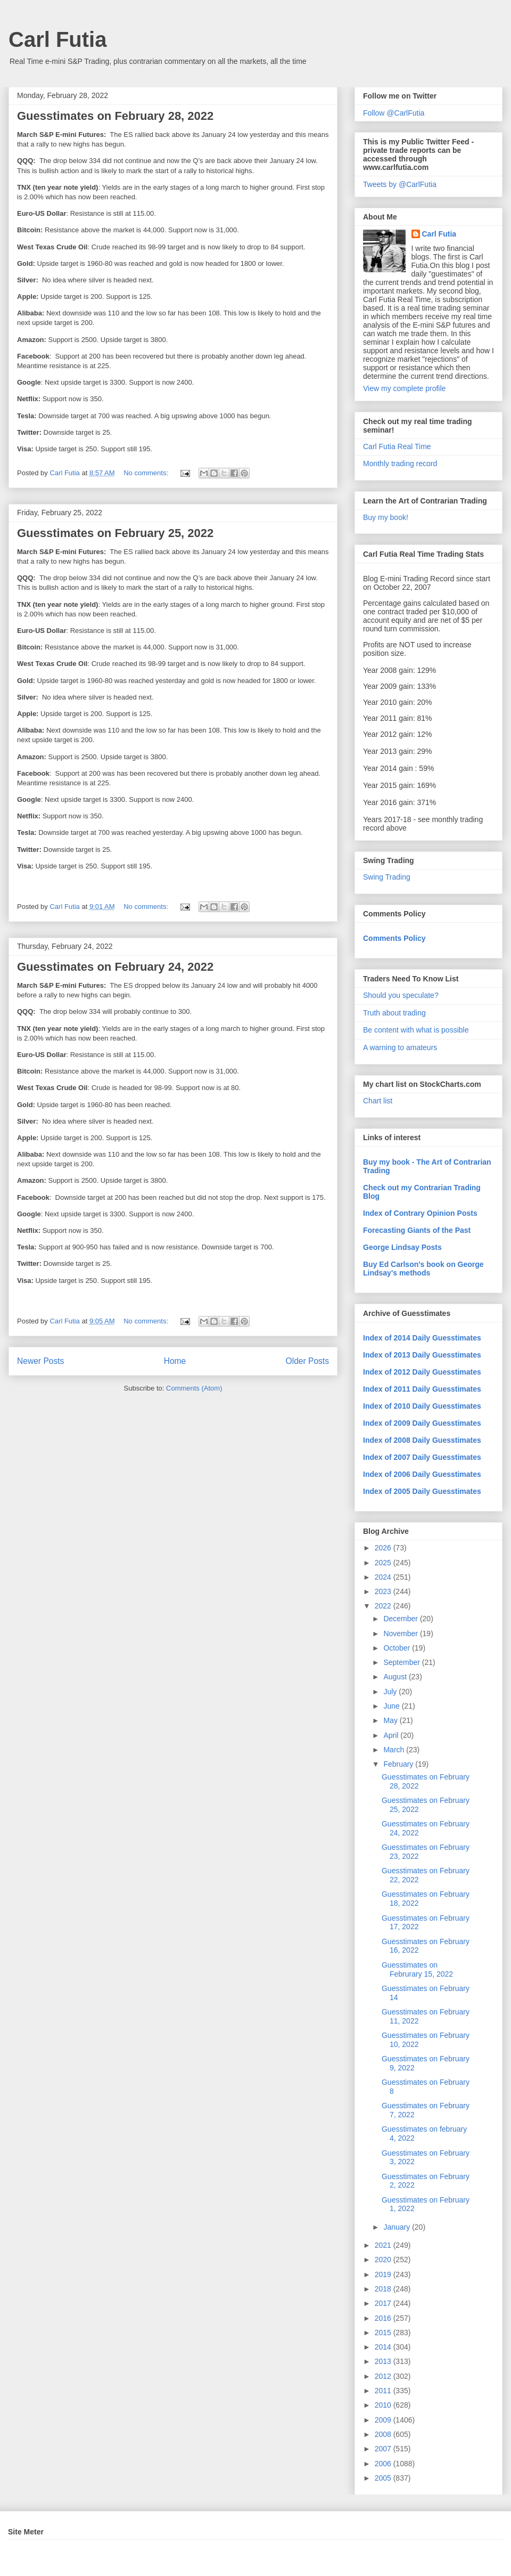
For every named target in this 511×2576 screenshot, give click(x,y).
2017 (384, 2303)
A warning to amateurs (400, 1047)
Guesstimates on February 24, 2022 (115, 966)
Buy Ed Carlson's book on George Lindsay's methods (423, 1268)
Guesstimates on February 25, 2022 (115, 533)
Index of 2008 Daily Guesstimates (422, 1440)
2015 (384, 2332)
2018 (384, 2289)
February (399, 1764)
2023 (384, 1591)
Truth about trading (394, 1013)
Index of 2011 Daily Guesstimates (422, 1389)
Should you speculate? (401, 995)
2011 (384, 2390)
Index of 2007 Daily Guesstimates (422, 1457)
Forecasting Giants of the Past (417, 1230)
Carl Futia (57, 39)
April (391, 1735)
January (397, 2227)
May (391, 1720)
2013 (384, 2361)
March (394, 1749)
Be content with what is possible (415, 1030)
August (395, 1676)
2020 (384, 2259)
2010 (384, 2405)
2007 (384, 2448)
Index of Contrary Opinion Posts (420, 1213)
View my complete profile (404, 388)
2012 (384, 2376)
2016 (384, 2318)
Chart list (377, 1100)
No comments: (146, 473)
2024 (384, 1577)
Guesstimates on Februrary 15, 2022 (417, 1969)
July (391, 1691)
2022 (384, 1606)
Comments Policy (394, 938)
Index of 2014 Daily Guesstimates (422, 1338)
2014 (384, 2347)
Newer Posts (40, 1361)
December (401, 1618)
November (401, 1633)
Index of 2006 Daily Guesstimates (422, 1474)
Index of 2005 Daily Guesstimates (422, 1491)
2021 (384, 2245)
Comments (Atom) (194, 1388)
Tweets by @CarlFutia (399, 184)
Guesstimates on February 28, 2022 (115, 116)
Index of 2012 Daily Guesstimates (422, 1372)
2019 (384, 2274)
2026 (384, 1547)
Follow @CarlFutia (393, 113)
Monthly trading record (400, 463)
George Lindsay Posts (402, 1247)
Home (175, 1361)
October (397, 1648)
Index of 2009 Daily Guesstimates (422, 1423)
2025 (384, 1562)
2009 (384, 2420)
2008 (384, 2434)
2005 (384, 2478)
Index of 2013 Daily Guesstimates (422, 1355)
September (402, 1662)
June (392, 1706)
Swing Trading (386, 877)
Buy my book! (385, 517)
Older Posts (307, 1361)
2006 (384, 2463)
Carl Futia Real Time (397, 446)
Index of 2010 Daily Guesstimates (422, 1406)
